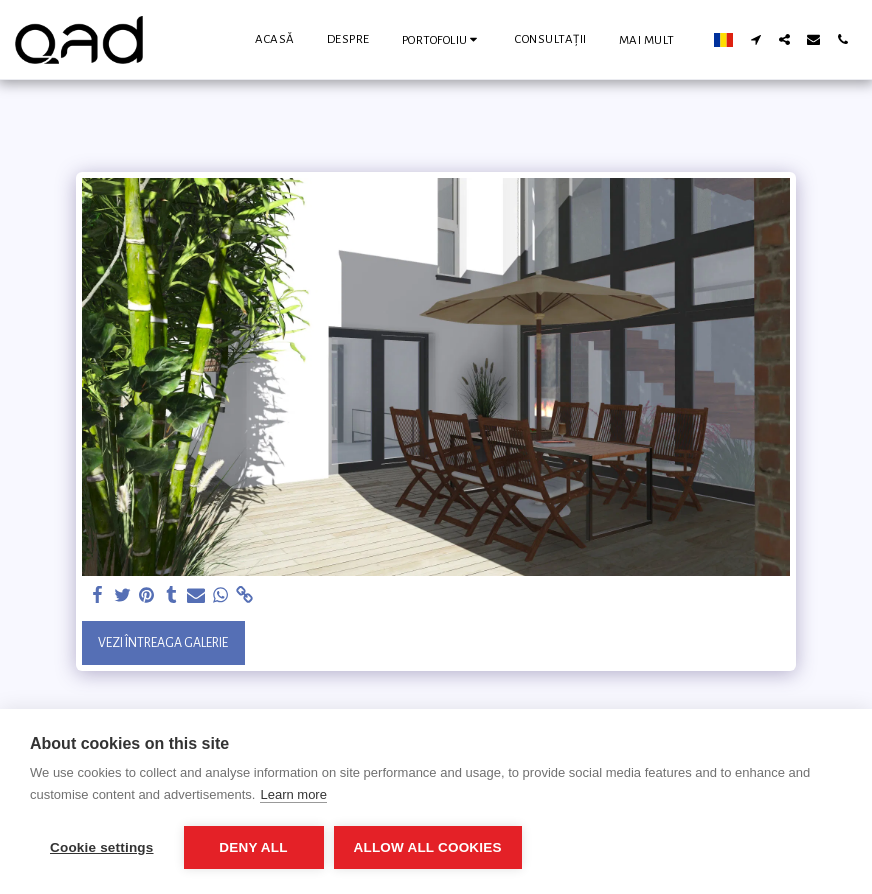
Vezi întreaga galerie (163, 643)
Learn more (293, 794)
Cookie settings (102, 847)
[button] (443, 39)
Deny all (253, 847)
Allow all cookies (428, 847)
